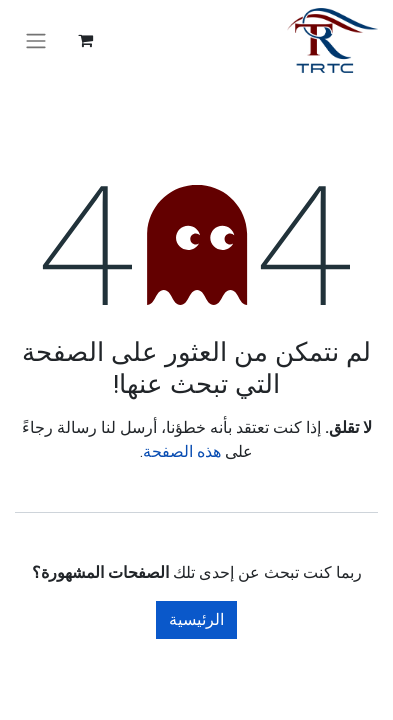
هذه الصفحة (182, 451)
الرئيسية (196, 619)
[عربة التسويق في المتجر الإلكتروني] (85, 40)
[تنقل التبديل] (36, 40)
